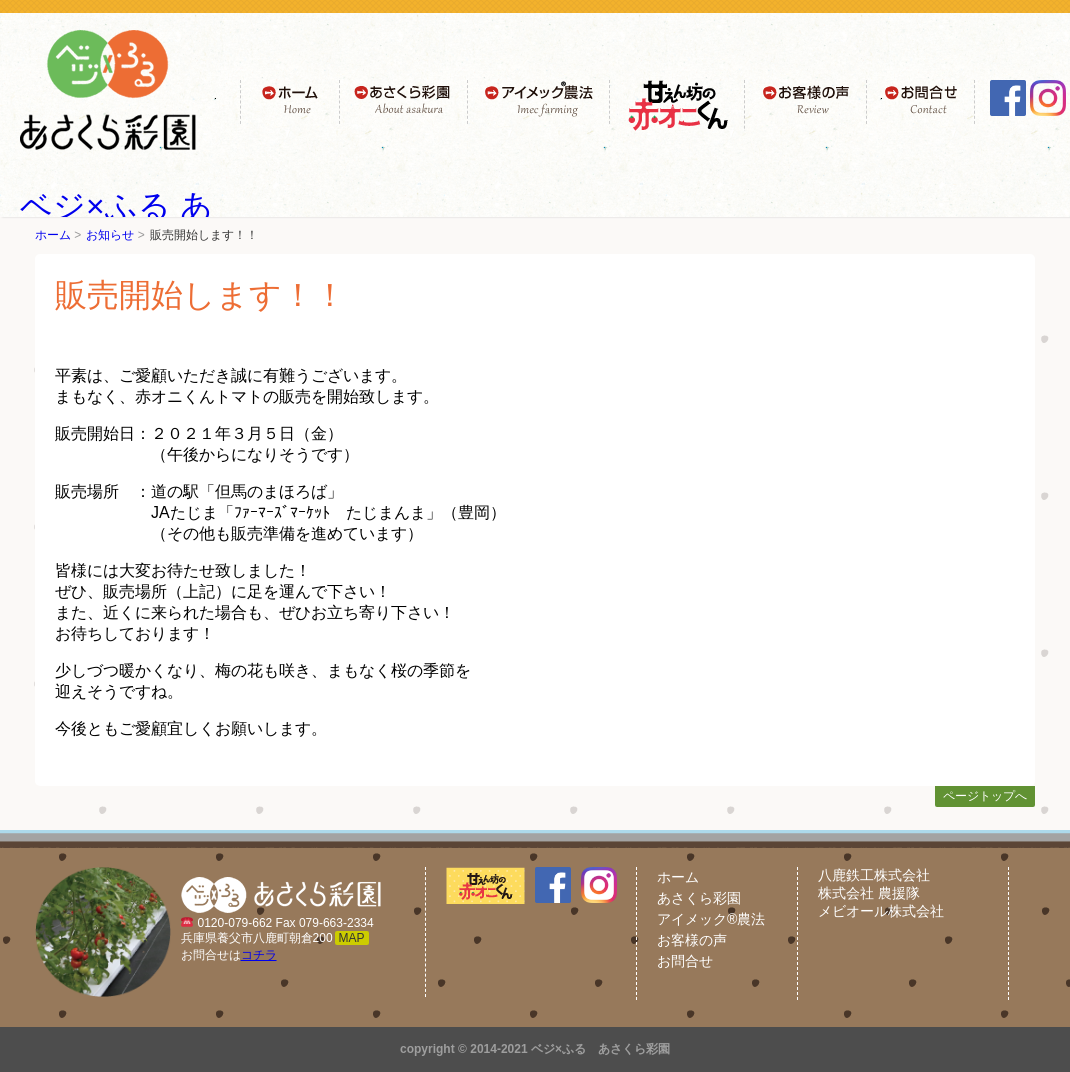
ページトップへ (985, 796)
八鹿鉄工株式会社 (874, 875)
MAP (352, 938)
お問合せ (685, 961)
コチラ (259, 955)
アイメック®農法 (711, 919)
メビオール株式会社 (881, 911)
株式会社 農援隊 (869, 893)
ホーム (53, 235)
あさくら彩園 (699, 898)
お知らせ (110, 235)
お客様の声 (692, 940)
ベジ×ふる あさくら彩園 (600, 1049)
